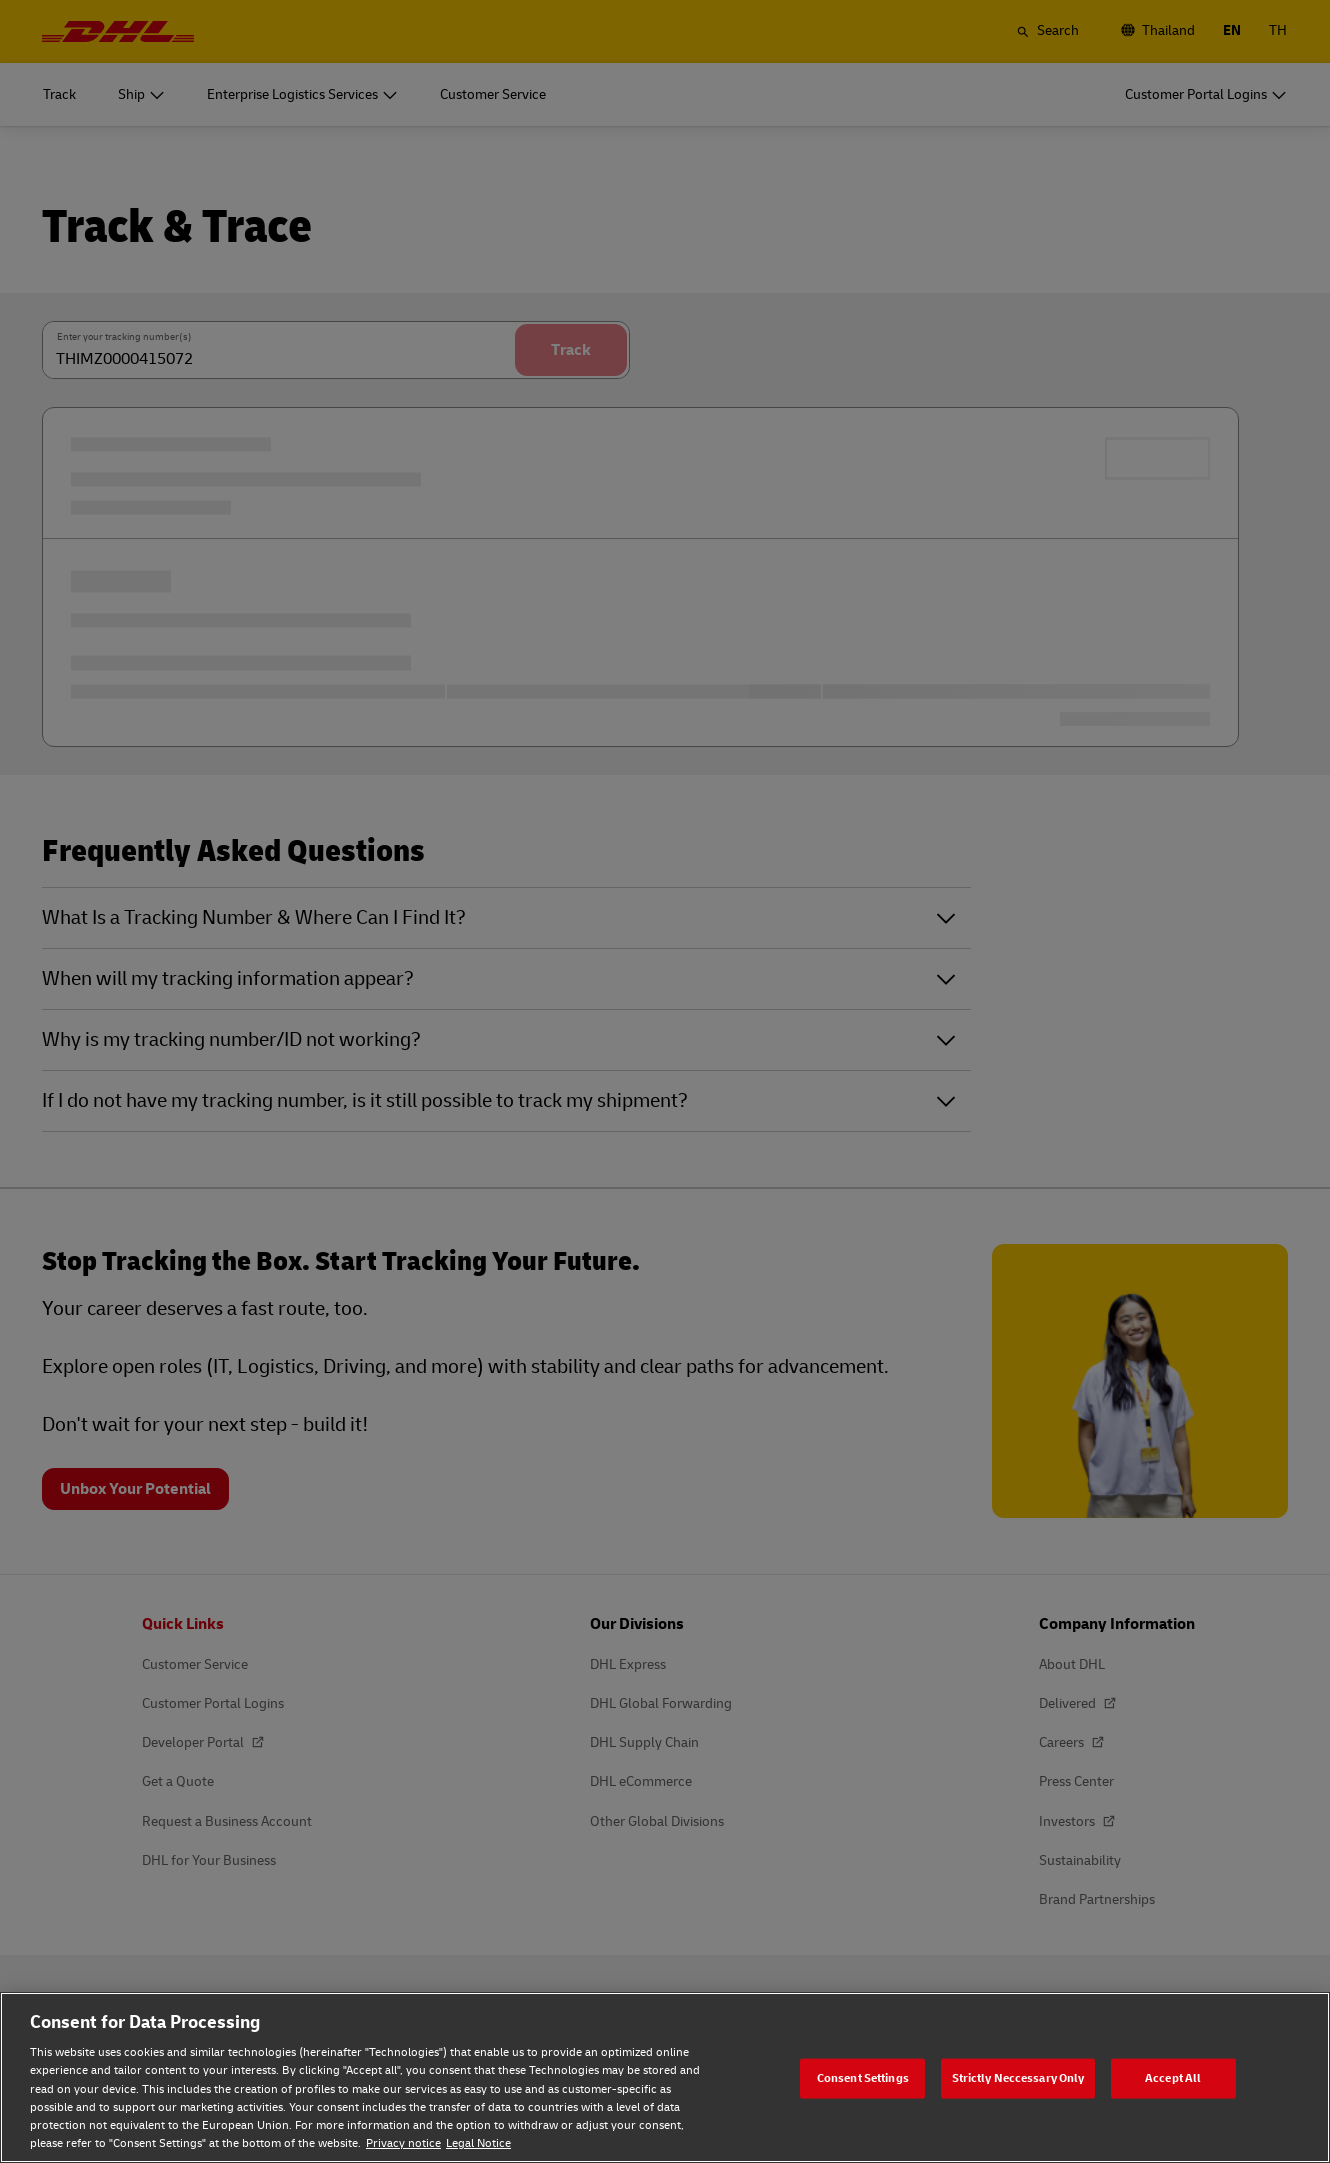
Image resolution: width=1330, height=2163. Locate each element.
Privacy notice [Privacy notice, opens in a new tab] (403, 2143)
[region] (665, 2077)
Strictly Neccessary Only (1018, 2077)
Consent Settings (863, 2077)
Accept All (1173, 2077)
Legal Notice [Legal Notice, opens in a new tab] (478, 2143)
